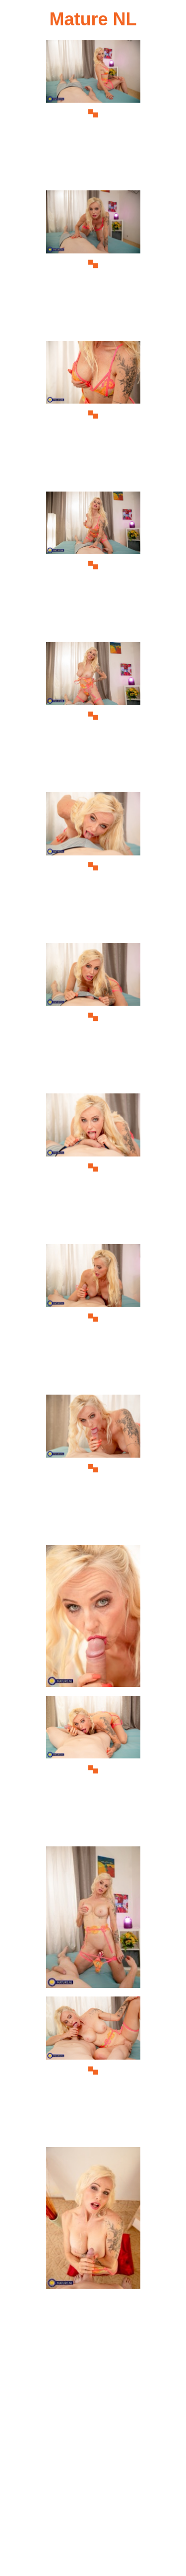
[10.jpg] (93, 1468)
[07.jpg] (93, 1016)
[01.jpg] (93, 113)
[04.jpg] (93, 565)
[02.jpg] (93, 264)
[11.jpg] (93, 1619)
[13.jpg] (93, 1920)
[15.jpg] (93, 2221)
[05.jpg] (93, 716)
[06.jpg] (93, 866)
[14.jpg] (93, 2070)
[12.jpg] (93, 1769)
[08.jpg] (93, 1167)
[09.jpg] (93, 1318)
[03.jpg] (93, 415)
